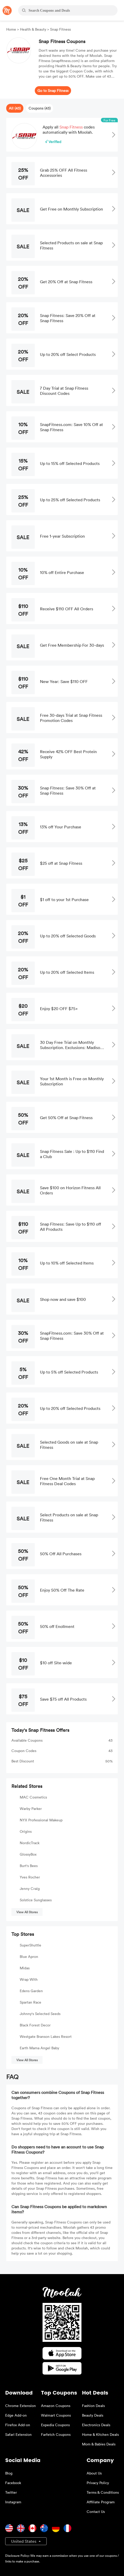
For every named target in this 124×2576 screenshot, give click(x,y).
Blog (8, 2473)
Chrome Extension (20, 2405)
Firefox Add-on (17, 2424)
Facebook (13, 2482)
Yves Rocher (30, 1877)
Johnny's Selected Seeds (40, 2013)
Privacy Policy (98, 2482)
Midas (25, 1967)
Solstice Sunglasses (36, 1899)
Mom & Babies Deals (98, 2444)
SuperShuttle (30, 1945)
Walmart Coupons (56, 2415)
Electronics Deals (96, 2424)
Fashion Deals (93, 2405)
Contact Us (96, 2511)
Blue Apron (29, 1956)
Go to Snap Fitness (52, 90)
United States (24, 2541)
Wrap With (29, 1979)
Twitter (11, 2492)
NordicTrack (29, 1842)
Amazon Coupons (55, 2405)
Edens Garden (31, 1990)
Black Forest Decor (35, 2025)
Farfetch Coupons (56, 2434)
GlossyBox (28, 1854)
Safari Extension (18, 2434)
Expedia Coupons (55, 2424)
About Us (94, 2473)
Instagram (13, 2501)
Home (11, 29)
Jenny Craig (30, 1888)
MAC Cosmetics (33, 1797)
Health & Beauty (33, 29)
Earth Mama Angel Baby (39, 2047)
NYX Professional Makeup (41, 1819)
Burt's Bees (29, 1865)
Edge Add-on (16, 2415)
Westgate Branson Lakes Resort (46, 2036)
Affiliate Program (101, 2501)
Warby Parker (31, 1808)
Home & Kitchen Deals (100, 2434)
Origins (26, 1831)
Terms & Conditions (103, 2492)
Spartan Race (30, 2002)
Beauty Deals (92, 2415)
